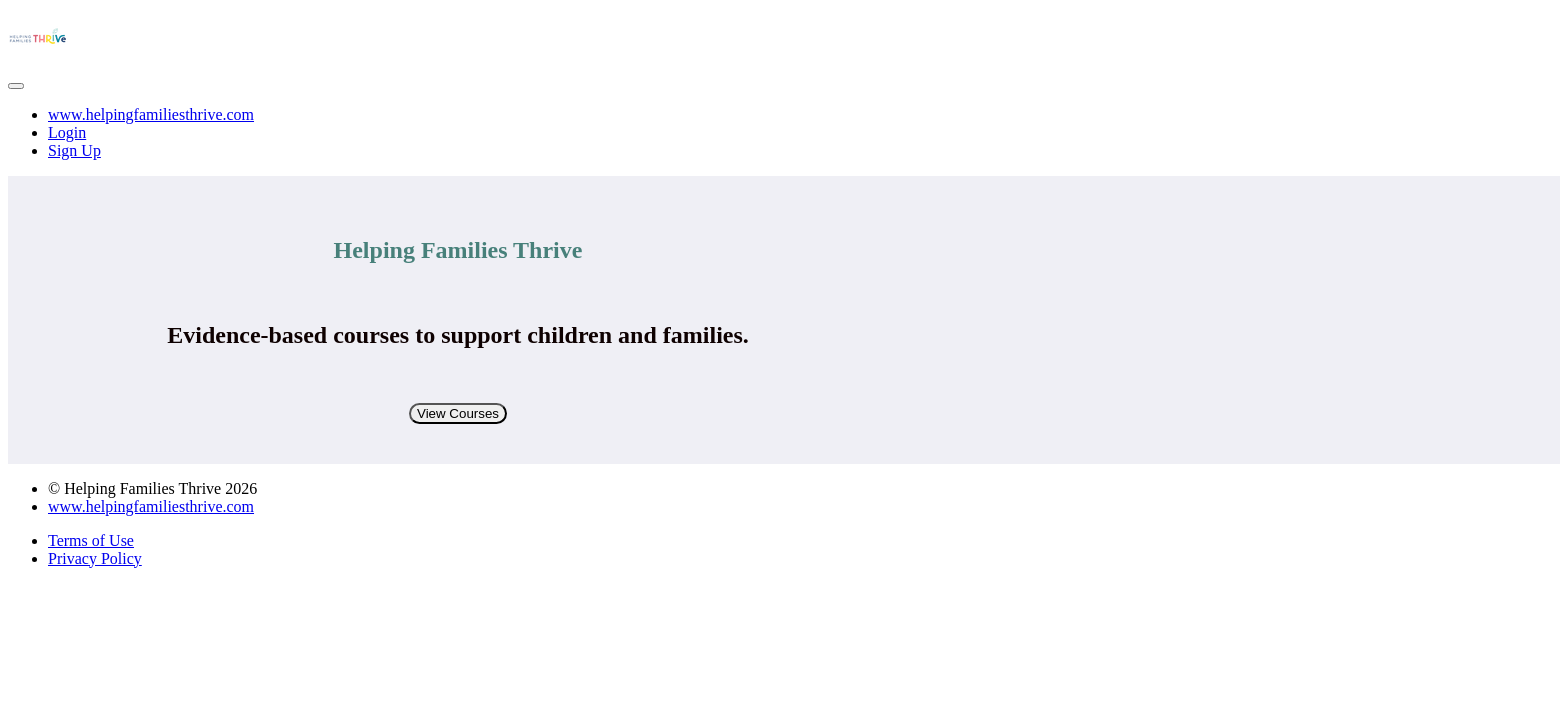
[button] (16, 86)
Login (67, 132)
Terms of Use (91, 540)
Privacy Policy (95, 558)
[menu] (784, 133)
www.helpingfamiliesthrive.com (151, 114)
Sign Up (74, 150)
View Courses (458, 413)
